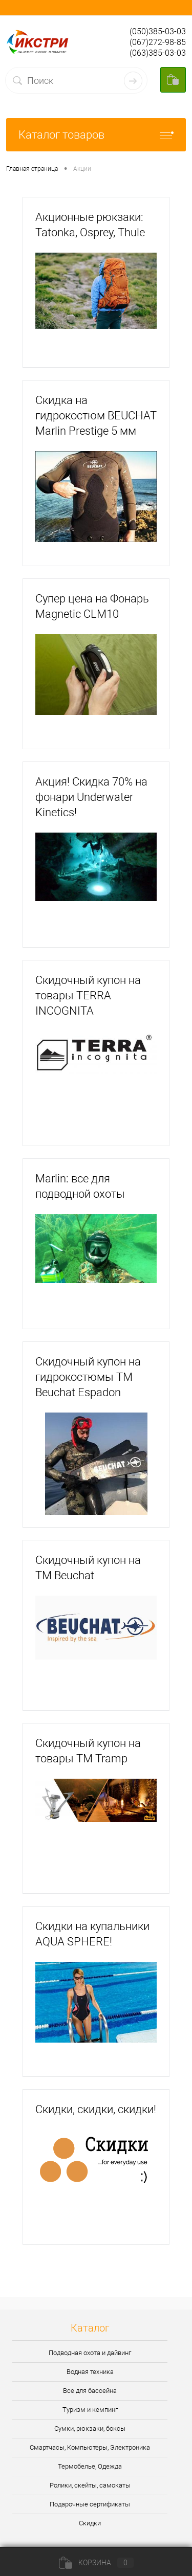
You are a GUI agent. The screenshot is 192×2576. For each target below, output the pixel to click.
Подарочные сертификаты (90, 2504)
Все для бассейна (90, 2390)
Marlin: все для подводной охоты (80, 1186)
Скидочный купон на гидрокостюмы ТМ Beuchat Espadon (88, 1377)
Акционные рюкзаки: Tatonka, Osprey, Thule (90, 225)
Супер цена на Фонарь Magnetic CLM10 (92, 606)
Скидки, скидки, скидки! (95, 2109)
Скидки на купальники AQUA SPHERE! (92, 1934)
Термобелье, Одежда (90, 2466)
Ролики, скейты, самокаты (90, 2485)
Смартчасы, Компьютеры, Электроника (90, 2447)
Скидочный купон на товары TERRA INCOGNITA (88, 995)
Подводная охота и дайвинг (90, 2353)
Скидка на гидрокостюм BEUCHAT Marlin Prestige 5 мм (96, 415)
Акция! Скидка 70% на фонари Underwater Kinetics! (91, 797)
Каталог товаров (96, 134)
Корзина (96, 2563)
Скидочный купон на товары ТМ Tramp (88, 1751)
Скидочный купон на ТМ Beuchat (88, 1568)
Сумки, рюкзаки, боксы (89, 2428)
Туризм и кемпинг (90, 2409)
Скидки (90, 2523)
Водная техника (90, 2372)
